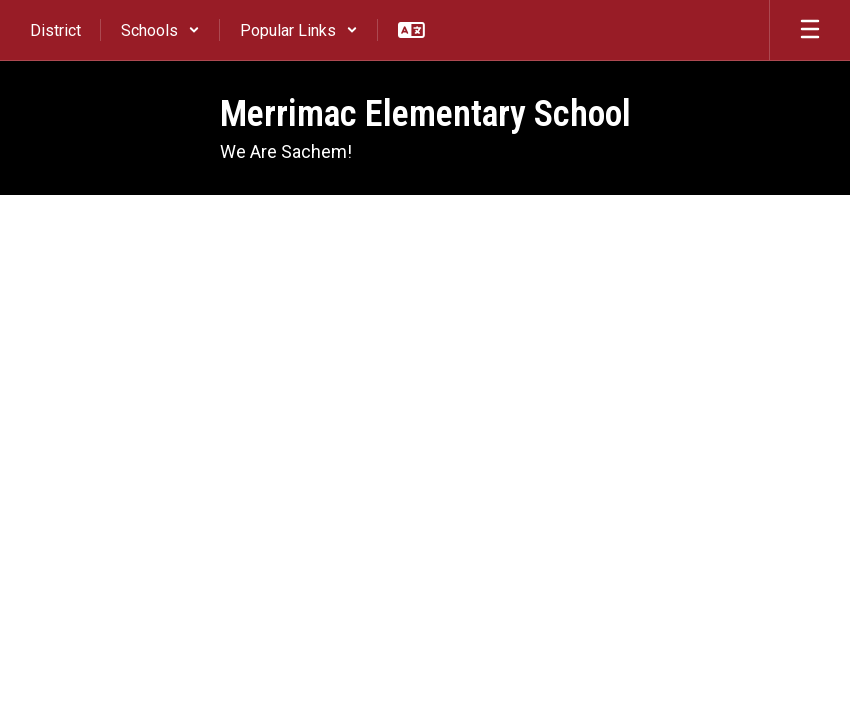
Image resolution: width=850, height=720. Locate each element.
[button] (160, 30)
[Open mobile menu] (810, 30)
